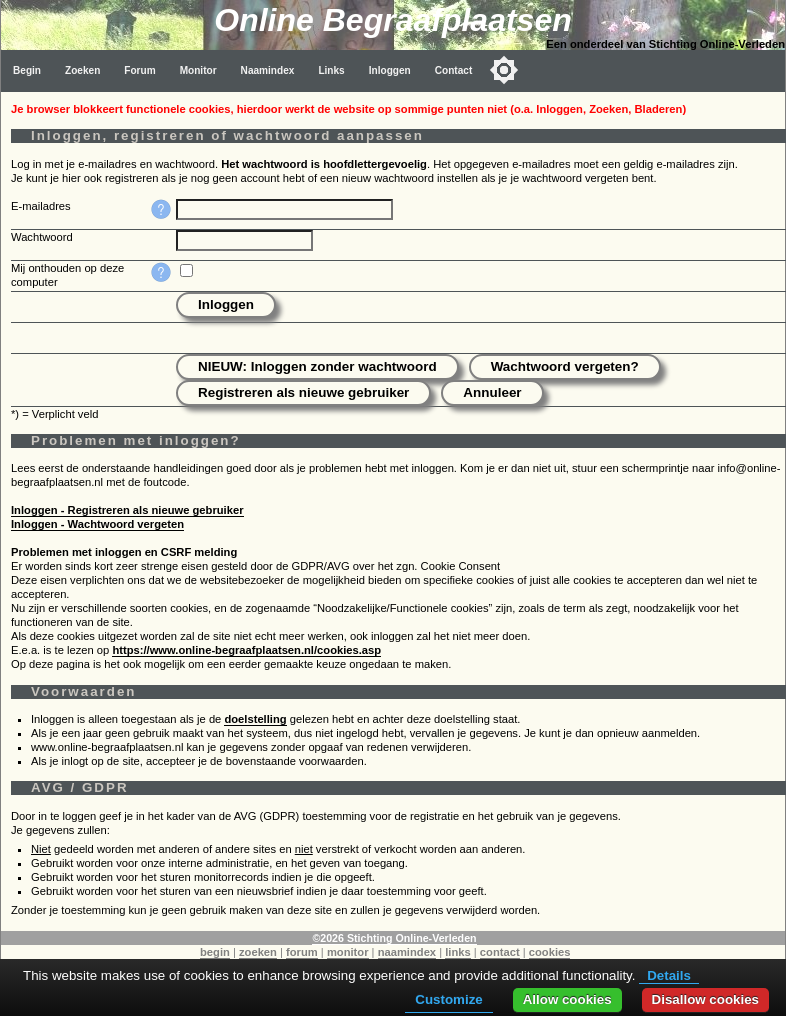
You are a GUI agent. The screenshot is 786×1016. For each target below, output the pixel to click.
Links (331, 70)
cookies (550, 952)
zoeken (258, 952)
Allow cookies (567, 999)
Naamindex (268, 70)
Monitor (198, 70)
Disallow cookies (705, 999)
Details (669, 975)
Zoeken (82, 70)
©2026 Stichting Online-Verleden (394, 938)
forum (302, 952)
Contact (454, 70)
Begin (27, 70)
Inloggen (390, 70)
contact (500, 952)
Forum (139, 70)
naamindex (407, 952)
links (458, 952)
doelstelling (255, 719)
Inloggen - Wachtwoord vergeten (97, 524)
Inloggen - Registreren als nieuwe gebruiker (127, 510)
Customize (448, 999)
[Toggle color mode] (504, 70)
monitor (348, 952)
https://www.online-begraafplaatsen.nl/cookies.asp (246, 650)
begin (215, 952)
